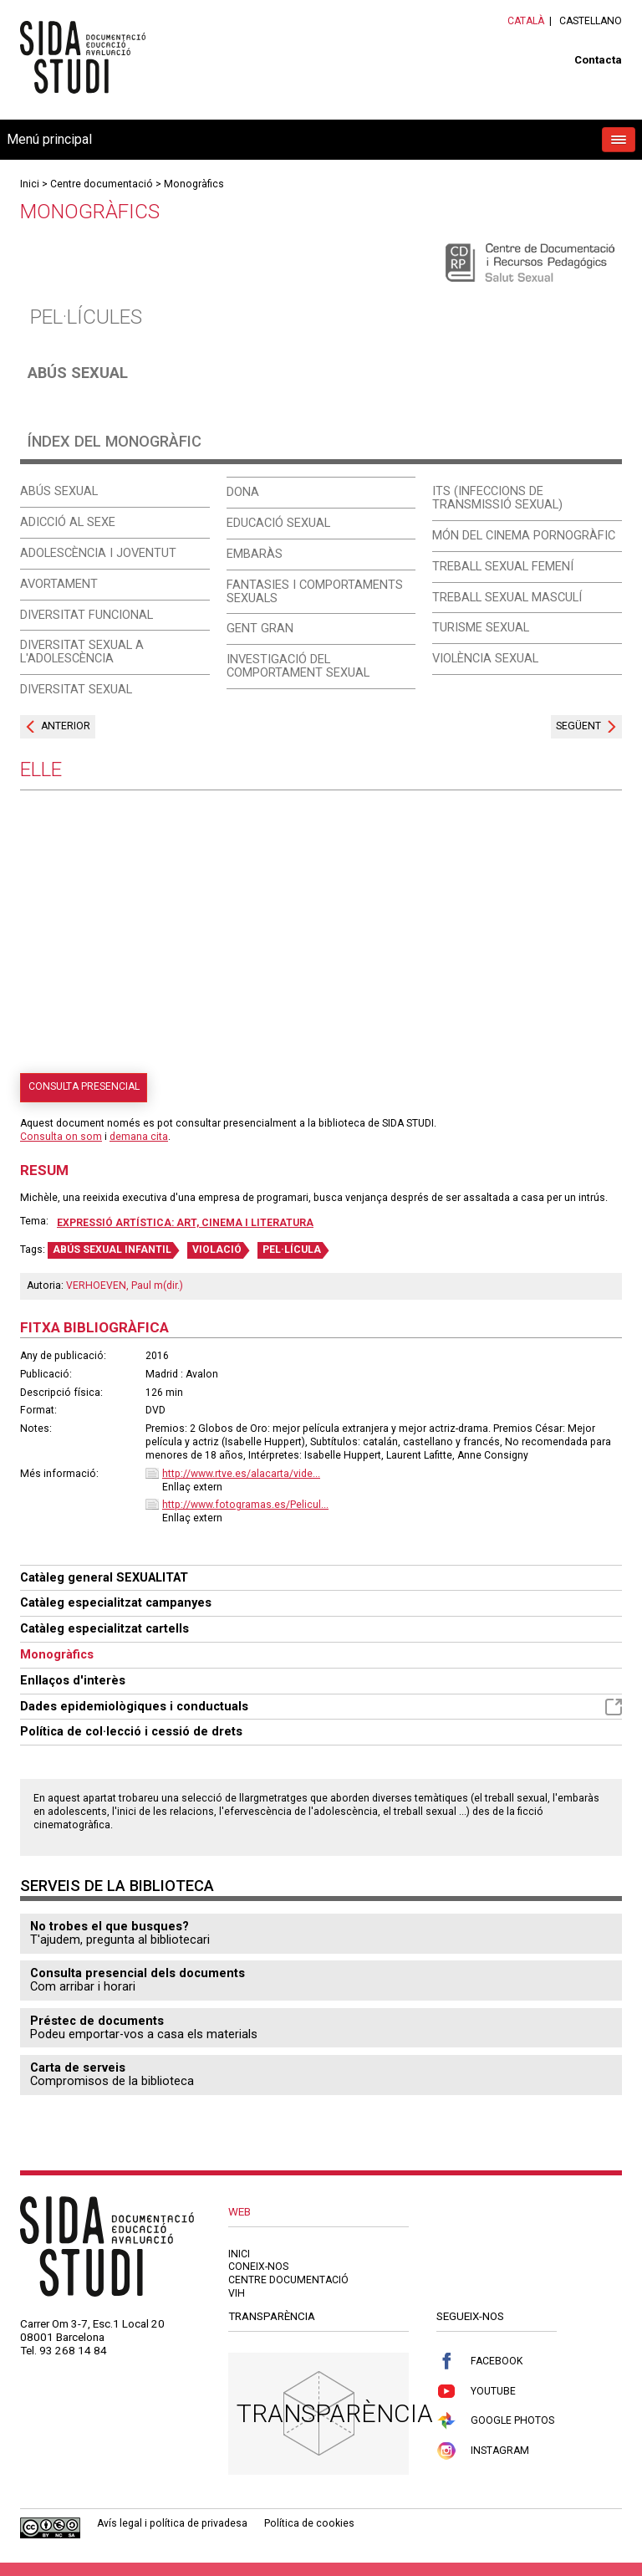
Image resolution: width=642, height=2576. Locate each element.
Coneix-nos (258, 2266)
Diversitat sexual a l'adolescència (82, 651)
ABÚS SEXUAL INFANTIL (112, 1249)
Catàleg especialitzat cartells (104, 1628)
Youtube (476, 2391)
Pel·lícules (86, 316)
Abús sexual (78, 372)
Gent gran (260, 628)
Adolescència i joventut (98, 552)
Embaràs (255, 553)
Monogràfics (194, 184)
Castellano (590, 21)
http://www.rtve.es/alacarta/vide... (241, 1474)
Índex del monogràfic (114, 441)
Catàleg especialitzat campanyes (115, 1602)
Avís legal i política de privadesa (172, 2523)
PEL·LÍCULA (291, 1249)
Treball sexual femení (502, 566)
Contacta (598, 60)
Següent (578, 726)
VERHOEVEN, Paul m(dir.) (124, 1285)
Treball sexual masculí (507, 597)
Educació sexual (278, 522)
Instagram (482, 2451)
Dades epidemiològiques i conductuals (321, 1707)
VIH (236, 2293)
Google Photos (495, 2421)
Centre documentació (101, 184)
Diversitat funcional (86, 614)
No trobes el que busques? (109, 1926)
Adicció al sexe (67, 521)
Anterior (65, 726)
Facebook (479, 2361)
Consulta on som (61, 1136)
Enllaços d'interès (72, 1680)
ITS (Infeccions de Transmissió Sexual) (497, 497)
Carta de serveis (77, 2067)
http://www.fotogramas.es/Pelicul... (245, 1504)
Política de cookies (309, 2523)
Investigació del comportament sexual (298, 666)
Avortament (59, 583)
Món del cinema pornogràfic (523, 535)
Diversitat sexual (76, 689)
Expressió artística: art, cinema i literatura (185, 1223)
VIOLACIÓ (217, 1249)
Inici (29, 184)
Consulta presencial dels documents (137, 1973)
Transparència (335, 2413)
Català (525, 21)
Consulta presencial (84, 1086)
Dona (243, 491)
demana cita (139, 1136)
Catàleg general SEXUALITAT (104, 1577)
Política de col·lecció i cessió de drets (131, 1731)
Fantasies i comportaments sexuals (315, 591)
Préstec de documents (97, 2020)
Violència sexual (485, 658)
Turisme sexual (480, 627)
